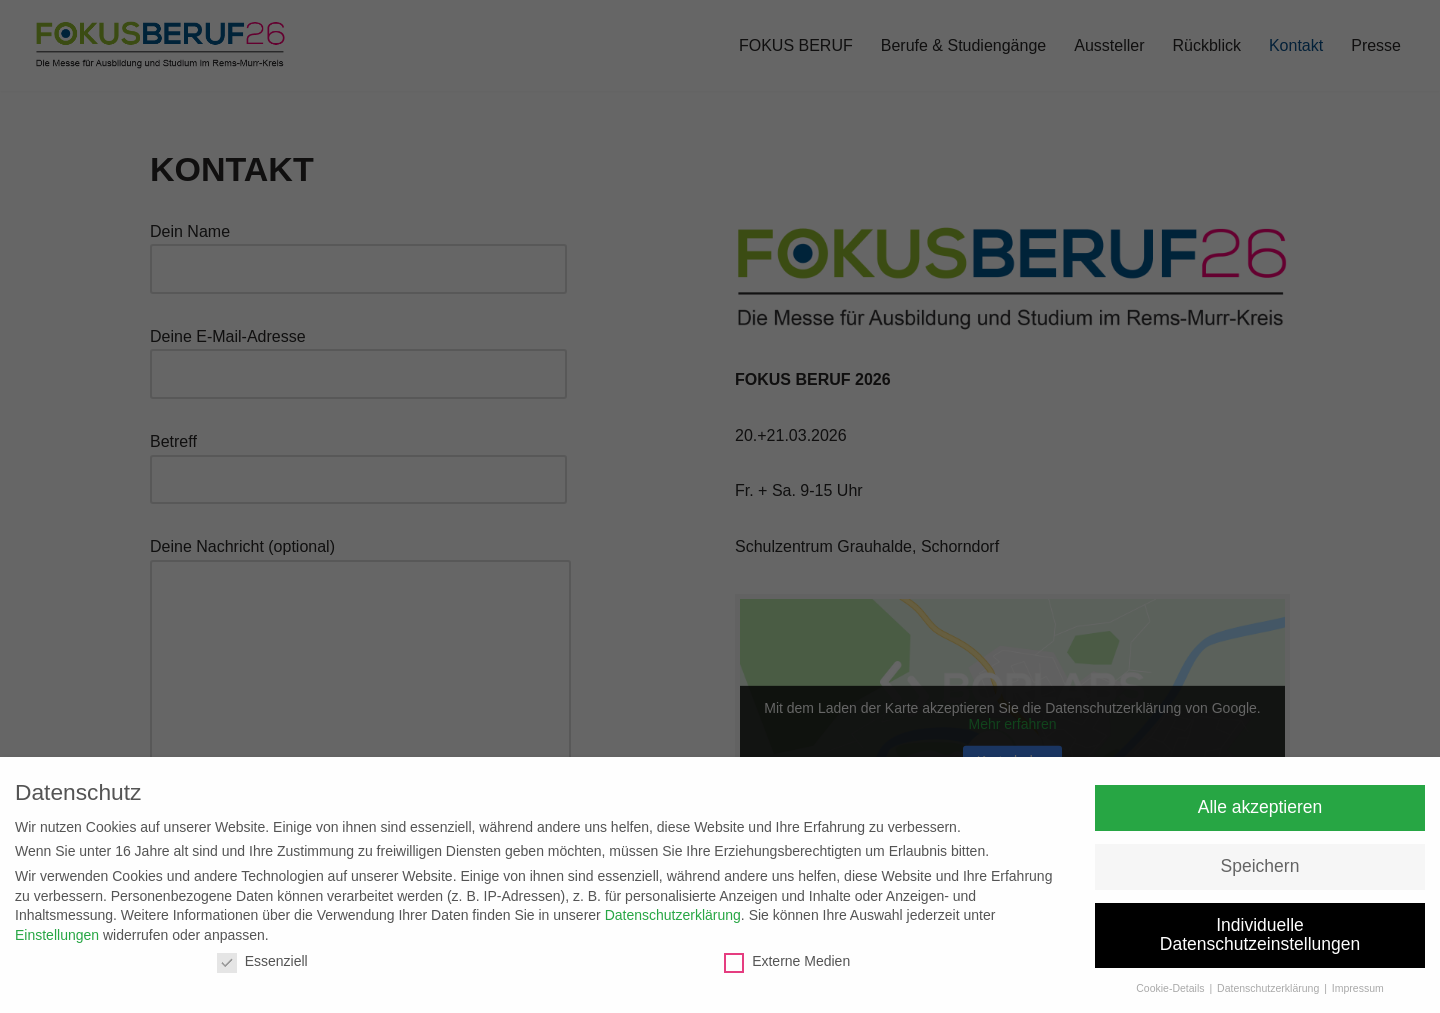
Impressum (1358, 988)
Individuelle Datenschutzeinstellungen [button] (1260, 935)
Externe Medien (787, 961)
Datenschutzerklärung (673, 915)
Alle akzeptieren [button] (1260, 807)
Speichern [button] (1260, 866)
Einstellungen (57, 935)
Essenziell (262, 961)
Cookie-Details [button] (1171, 988)
